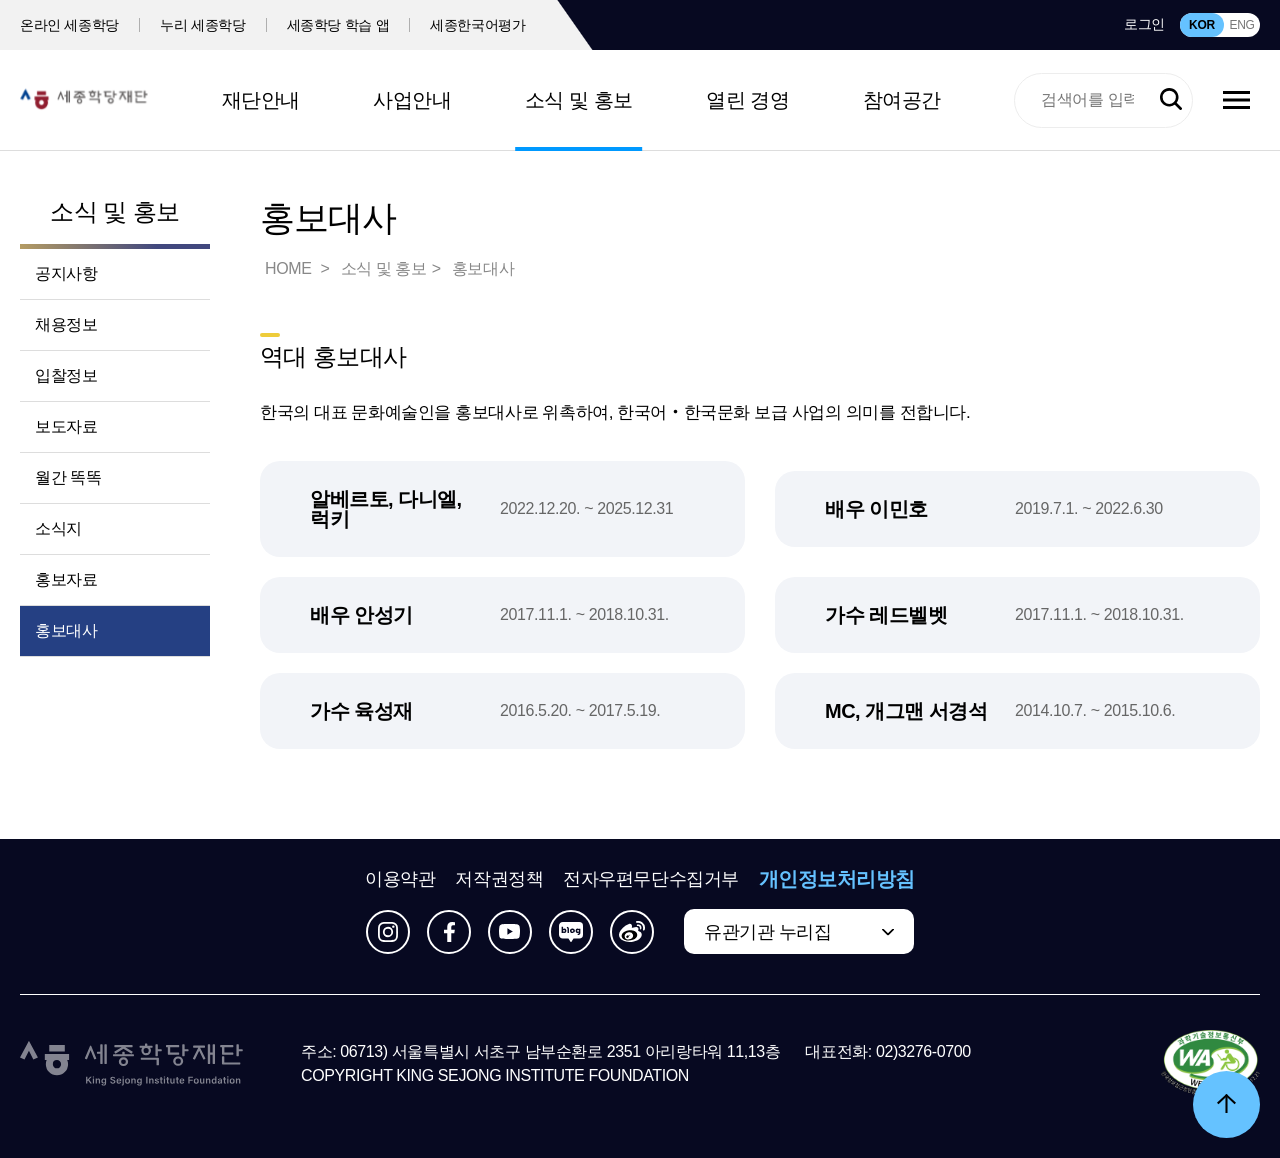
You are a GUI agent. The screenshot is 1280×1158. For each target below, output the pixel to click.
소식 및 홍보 (579, 100)
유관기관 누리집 (767, 932)
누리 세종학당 (202, 25)
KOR (1202, 25)
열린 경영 (747, 100)
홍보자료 (66, 579)
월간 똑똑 (68, 477)
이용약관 (400, 879)
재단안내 (261, 100)
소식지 (58, 528)
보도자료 (66, 426)
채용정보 (66, 324)
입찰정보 (66, 375)
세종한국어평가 (478, 25)
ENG (1241, 25)
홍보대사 (66, 630)
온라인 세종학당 (69, 25)
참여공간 (902, 100)
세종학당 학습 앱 (338, 25)
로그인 (1144, 24)
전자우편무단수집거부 (651, 879)
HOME (290, 268)
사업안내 (412, 100)
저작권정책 (499, 879)
